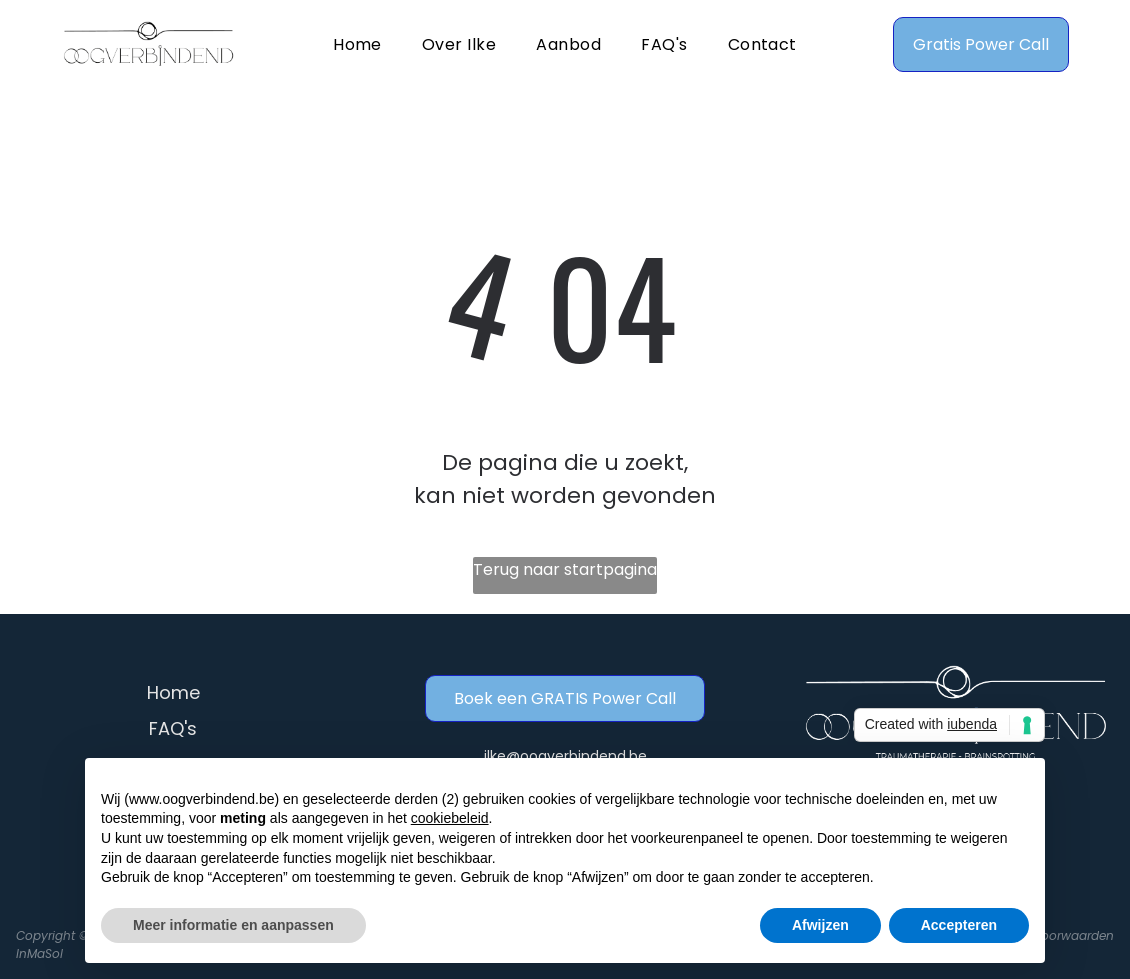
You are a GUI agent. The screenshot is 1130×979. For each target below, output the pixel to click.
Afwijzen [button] (820, 925)
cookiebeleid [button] (450, 818)
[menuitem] (357, 43)
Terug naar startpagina (565, 569)
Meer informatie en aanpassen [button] (233, 925)
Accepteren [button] (959, 925)
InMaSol (39, 953)
